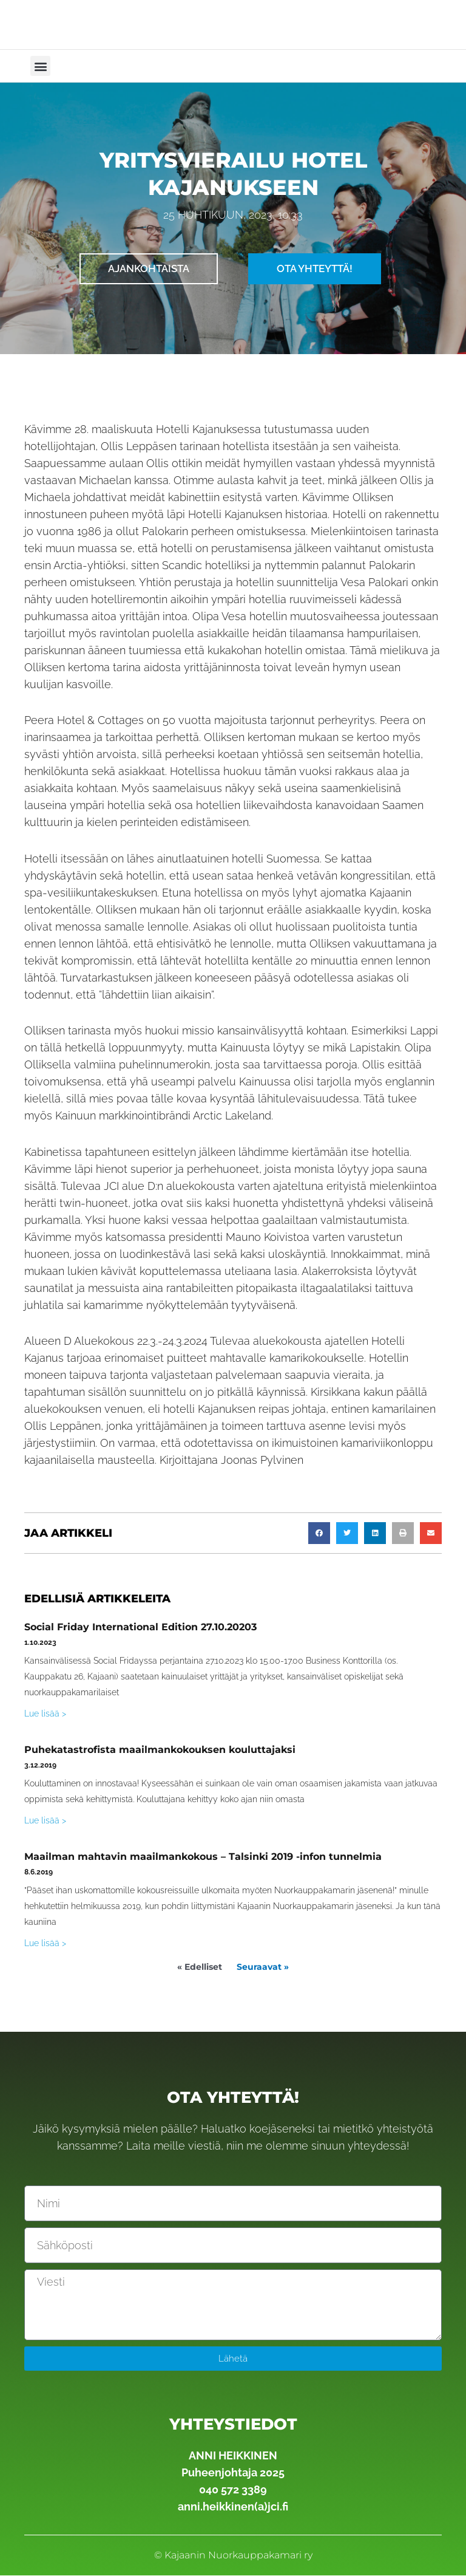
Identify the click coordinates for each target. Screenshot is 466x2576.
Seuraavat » (263, 1967)
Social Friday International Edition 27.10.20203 (140, 1627)
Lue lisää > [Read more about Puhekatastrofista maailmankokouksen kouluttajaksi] (45, 1821)
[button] (40, 66)
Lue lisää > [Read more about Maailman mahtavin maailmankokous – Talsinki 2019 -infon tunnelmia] (45, 1944)
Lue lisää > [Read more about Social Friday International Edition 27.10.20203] (45, 1714)
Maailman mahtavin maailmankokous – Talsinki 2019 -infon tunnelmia (203, 1857)
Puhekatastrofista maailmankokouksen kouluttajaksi (159, 1750)
